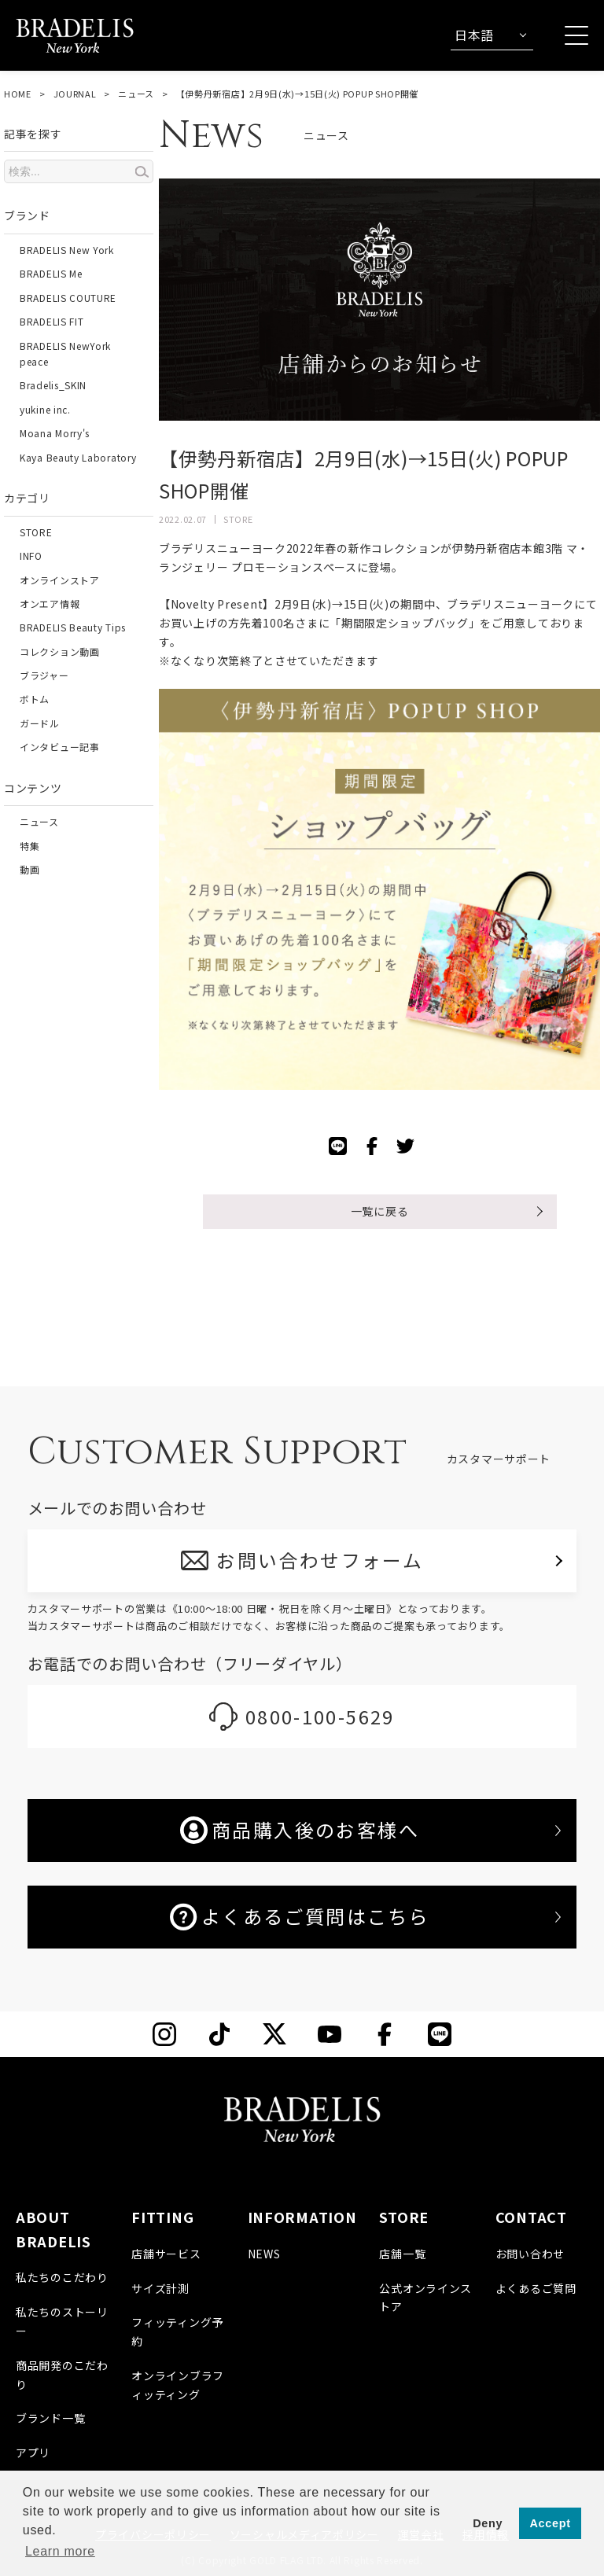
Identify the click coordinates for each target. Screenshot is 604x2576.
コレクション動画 (60, 651)
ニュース (136, 93)
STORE (36, 532)
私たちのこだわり (62, 2277)
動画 (29, 869)
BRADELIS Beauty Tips (73, 627)
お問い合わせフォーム (320, 1559)
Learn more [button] (60, 2551)
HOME (17, 93)
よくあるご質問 (535, 2288)
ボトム (35, 698)
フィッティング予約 (177, 2331)
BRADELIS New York (67, 249)
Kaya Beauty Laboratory (78, 457)
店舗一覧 (402, 2253)
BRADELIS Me (51, 273)
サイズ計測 (160, 2288)
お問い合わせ (530, 2253)
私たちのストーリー (62, 2321)
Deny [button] (488, 2523)
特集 (29, 845)
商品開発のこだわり (62, 2374)
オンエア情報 (49, 603)
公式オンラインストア (425, 2297)
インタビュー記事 (60, 746)
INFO (31, 555)
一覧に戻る (380, 1211)
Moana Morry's (55, 433)
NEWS (264, 2253)
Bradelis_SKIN (53, 385)
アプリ (33, 2452)
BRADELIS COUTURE (68, 297)
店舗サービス (166, 2253)
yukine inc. (45, 409)
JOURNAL (75, 93)
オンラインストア (60, 580)
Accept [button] (550, 2523)
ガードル (40, 723)
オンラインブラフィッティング (177, 2385)
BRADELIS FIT (51, 321)
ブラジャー (44, 675)
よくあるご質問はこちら (299, 1916)
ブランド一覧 (50, 2418)
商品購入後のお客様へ (299, 1830)
